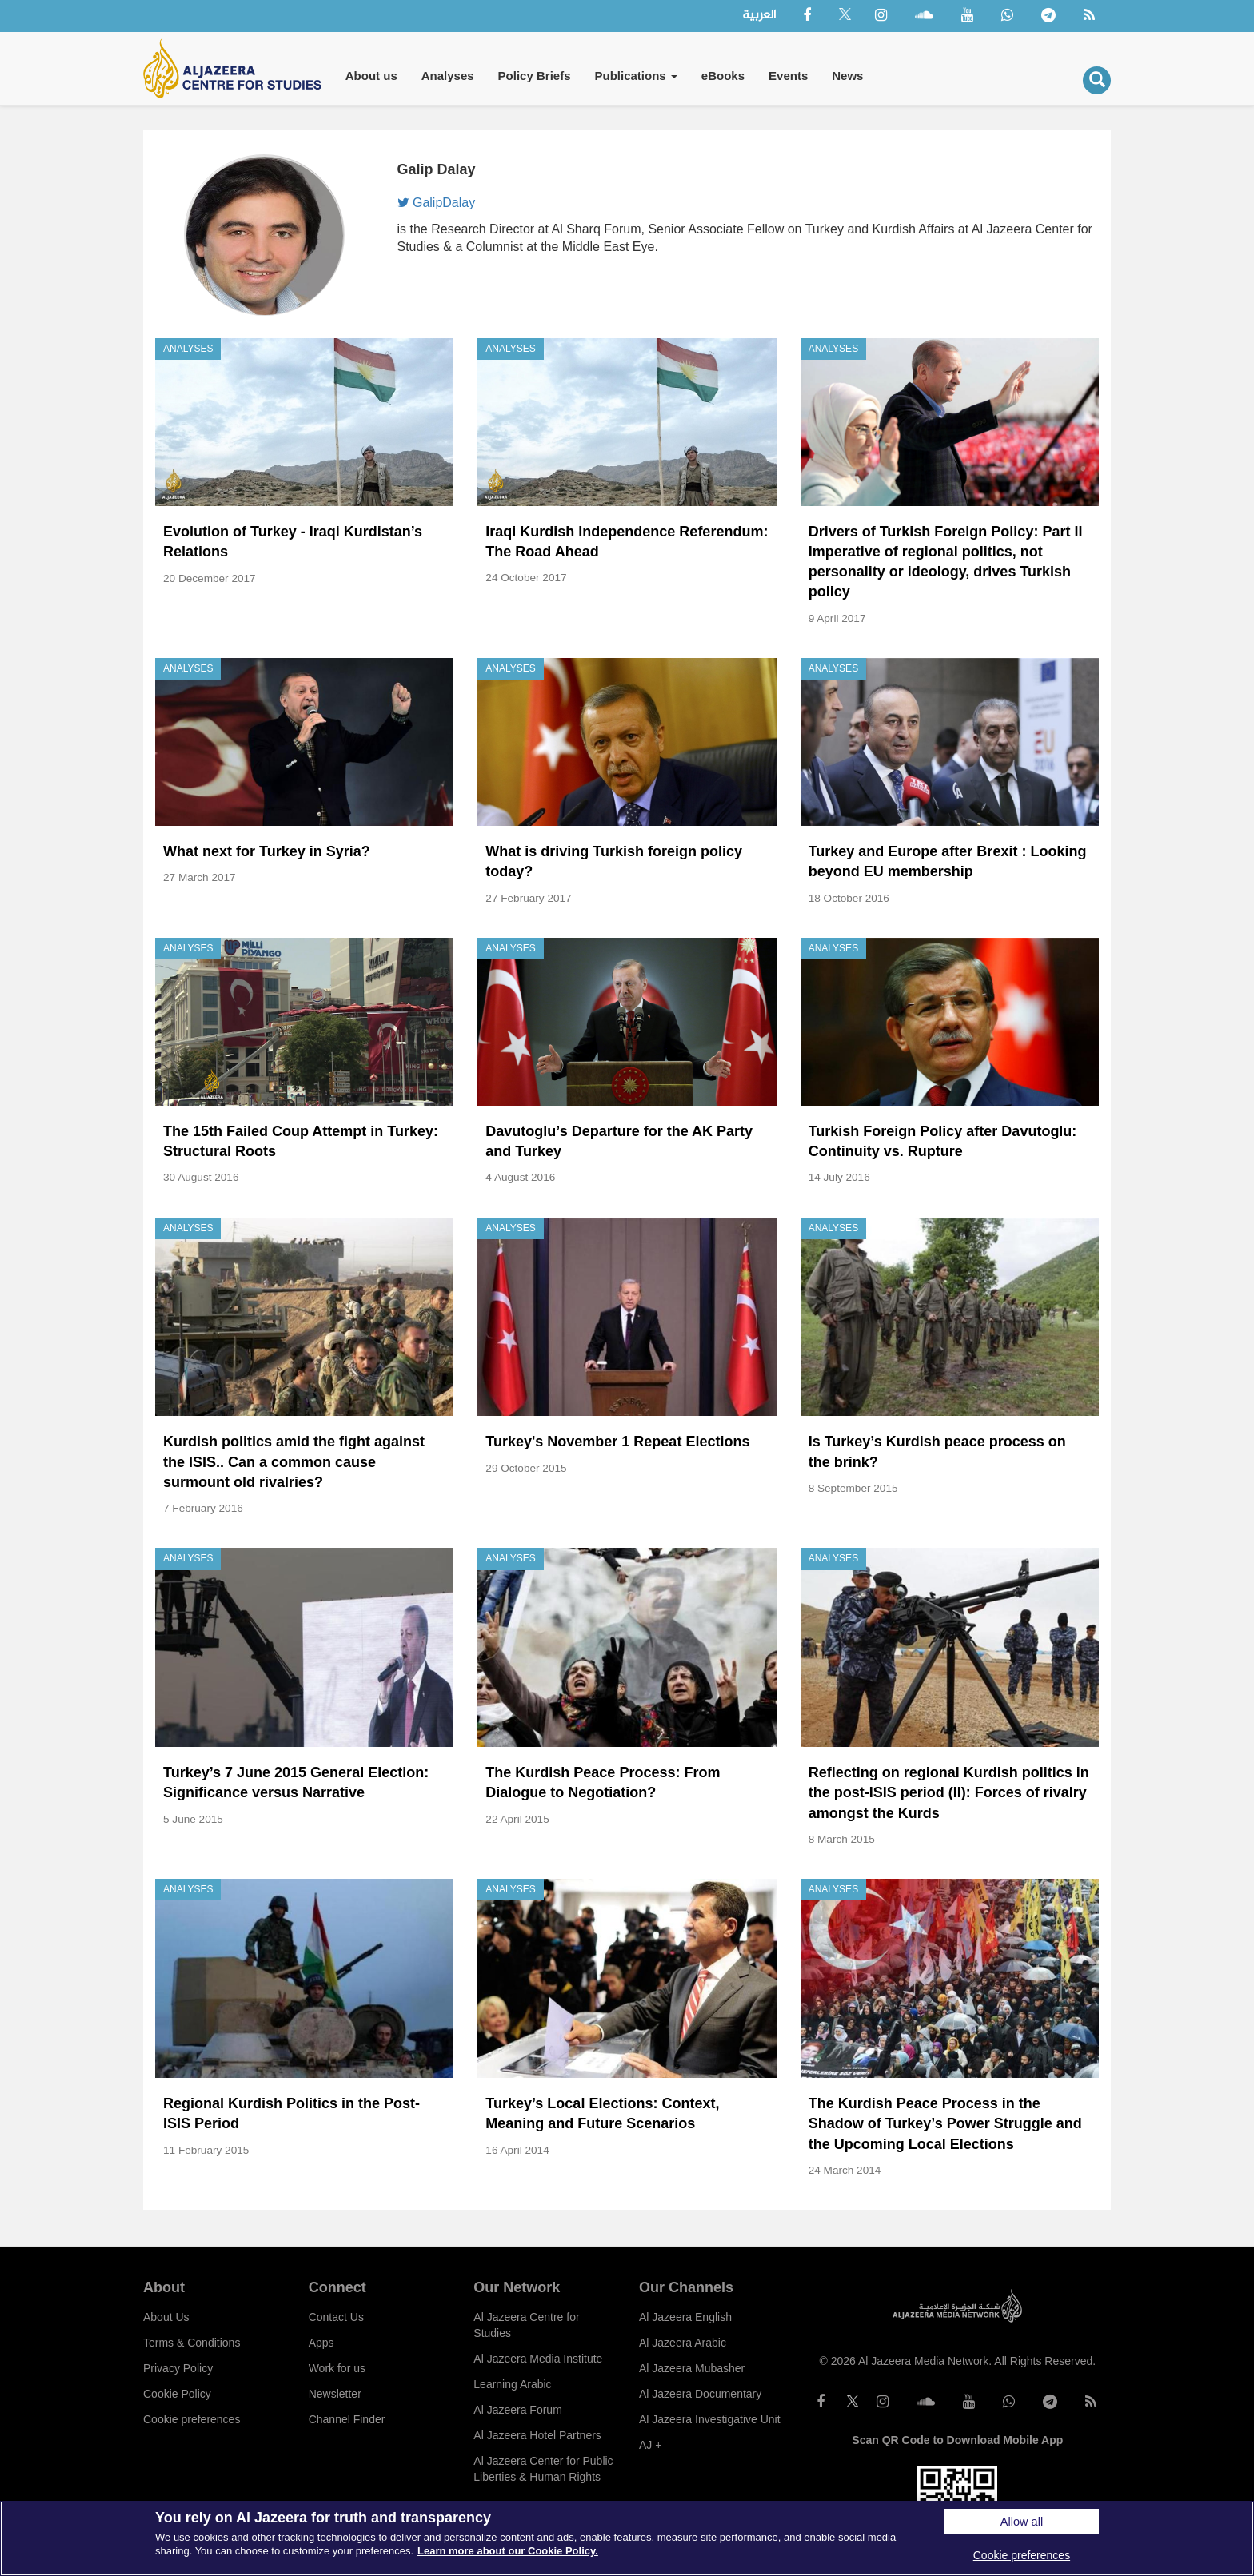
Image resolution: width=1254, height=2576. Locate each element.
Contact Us (336, 2317)
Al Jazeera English (685, 2317)
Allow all (1021, 2521)
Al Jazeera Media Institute (537, 2358)
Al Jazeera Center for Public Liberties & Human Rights (543, 2468)
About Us (166, 2317)
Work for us (337, 2368)
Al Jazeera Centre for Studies (526, 2325)
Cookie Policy (177, 2393)
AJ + (650, 2444)
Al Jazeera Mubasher (692, 2368)
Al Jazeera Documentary (700, 2393)
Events (788, 75)
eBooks (723, 75)
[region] (627, 2538)
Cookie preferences (191, 2419)
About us (371, 75)
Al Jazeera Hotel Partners (537, 2435)
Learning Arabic (512, 2384)
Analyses (447, 75)
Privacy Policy (178, 2368)
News (847, 75)
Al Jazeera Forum (517, 2409)
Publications (635, 75)
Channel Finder (347, 2419)
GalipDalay (436, 202)
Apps (321, 2342)
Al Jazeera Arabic (682, 2342)
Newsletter (335, 2393)
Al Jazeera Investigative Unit (710, 2419)
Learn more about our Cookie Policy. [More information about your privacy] (507, 2551)
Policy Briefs (534, 75)
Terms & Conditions (191, 2342)
